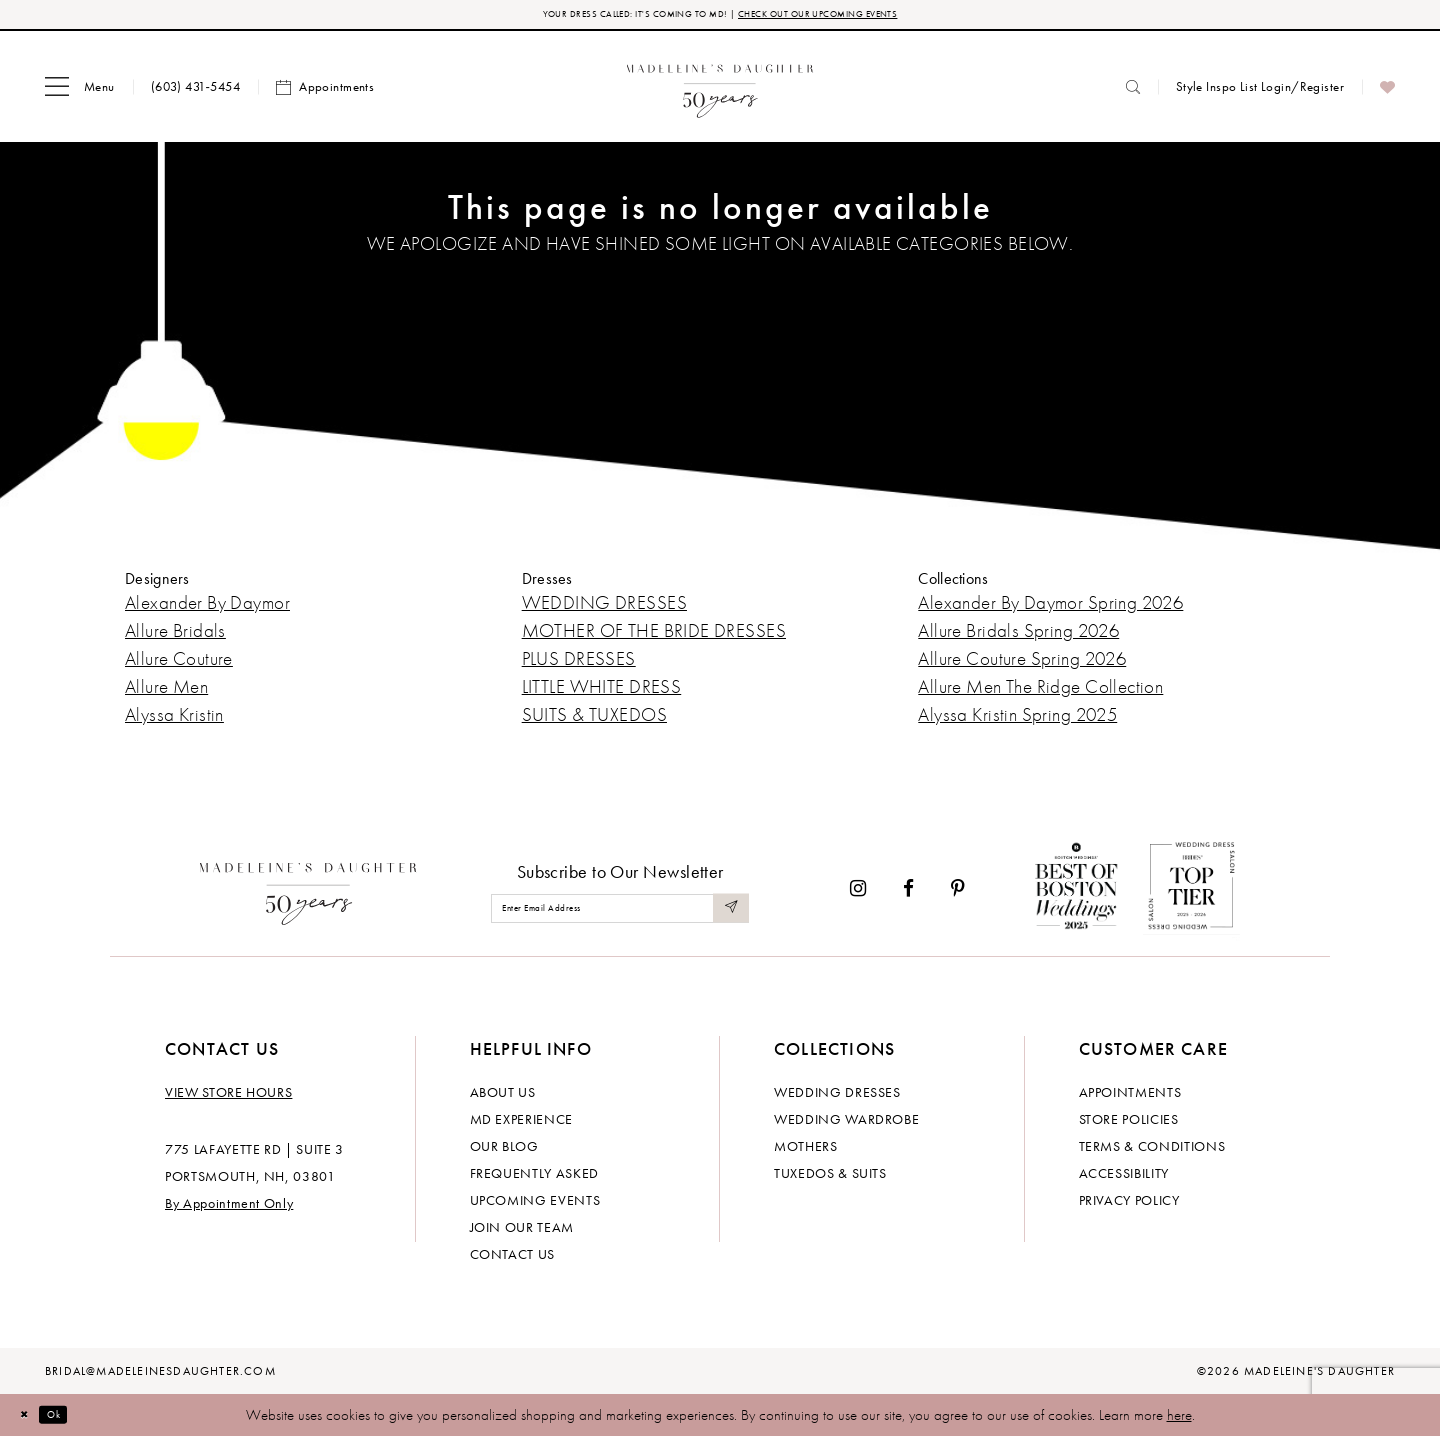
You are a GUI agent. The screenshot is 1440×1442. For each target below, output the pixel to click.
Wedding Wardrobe (846, 1124)
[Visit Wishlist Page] (1387, 93)
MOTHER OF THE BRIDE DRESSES (654, 636)
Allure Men (166, 692)
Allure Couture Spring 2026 (1022, 664)
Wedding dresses (837, 1097)
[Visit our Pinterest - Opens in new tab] (958, 894)
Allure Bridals (175, 636)
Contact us (513, 1259)
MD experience (521, 1124)
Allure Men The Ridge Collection (1040, 692)
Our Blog (504, 1151)
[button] (80, 93)
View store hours (228, 1097)
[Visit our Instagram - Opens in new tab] (858, 894)
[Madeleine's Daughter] (308, 895)
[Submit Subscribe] (728, 914)
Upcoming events (535, 1205)
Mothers (806, 1151)
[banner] (720, 92)
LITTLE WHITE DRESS (602, 692)
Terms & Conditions (1152, 1151)
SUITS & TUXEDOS (594, 720)
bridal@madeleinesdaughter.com (160, 1376)
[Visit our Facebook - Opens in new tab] (908, 894)
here (1179, 1420)
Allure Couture (179, 664)
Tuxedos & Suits (830, 1178)
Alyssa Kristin (174, 720)
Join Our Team (522, 1232)
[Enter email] (620, 914)
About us (503, 1097)
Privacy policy (1129, 1205)
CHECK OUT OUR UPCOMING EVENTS (858, 17)
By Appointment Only (229, 1208)
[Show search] (1133, 92)
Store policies (1129, 1124)
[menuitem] (80, 93)
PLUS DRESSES (579, 664)
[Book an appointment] (325, 93)
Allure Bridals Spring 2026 (1018, 636)
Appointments (1130, 1097)
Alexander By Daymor (207, 608)
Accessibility (1124, 1178)
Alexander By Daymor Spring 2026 (1050, 608)
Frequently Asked (534, 1178)
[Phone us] (195, 92)
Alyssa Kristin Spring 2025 (1017, 720)
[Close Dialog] (30, 1420)
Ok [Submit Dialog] (74, 1420)
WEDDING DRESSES (604, 608)
